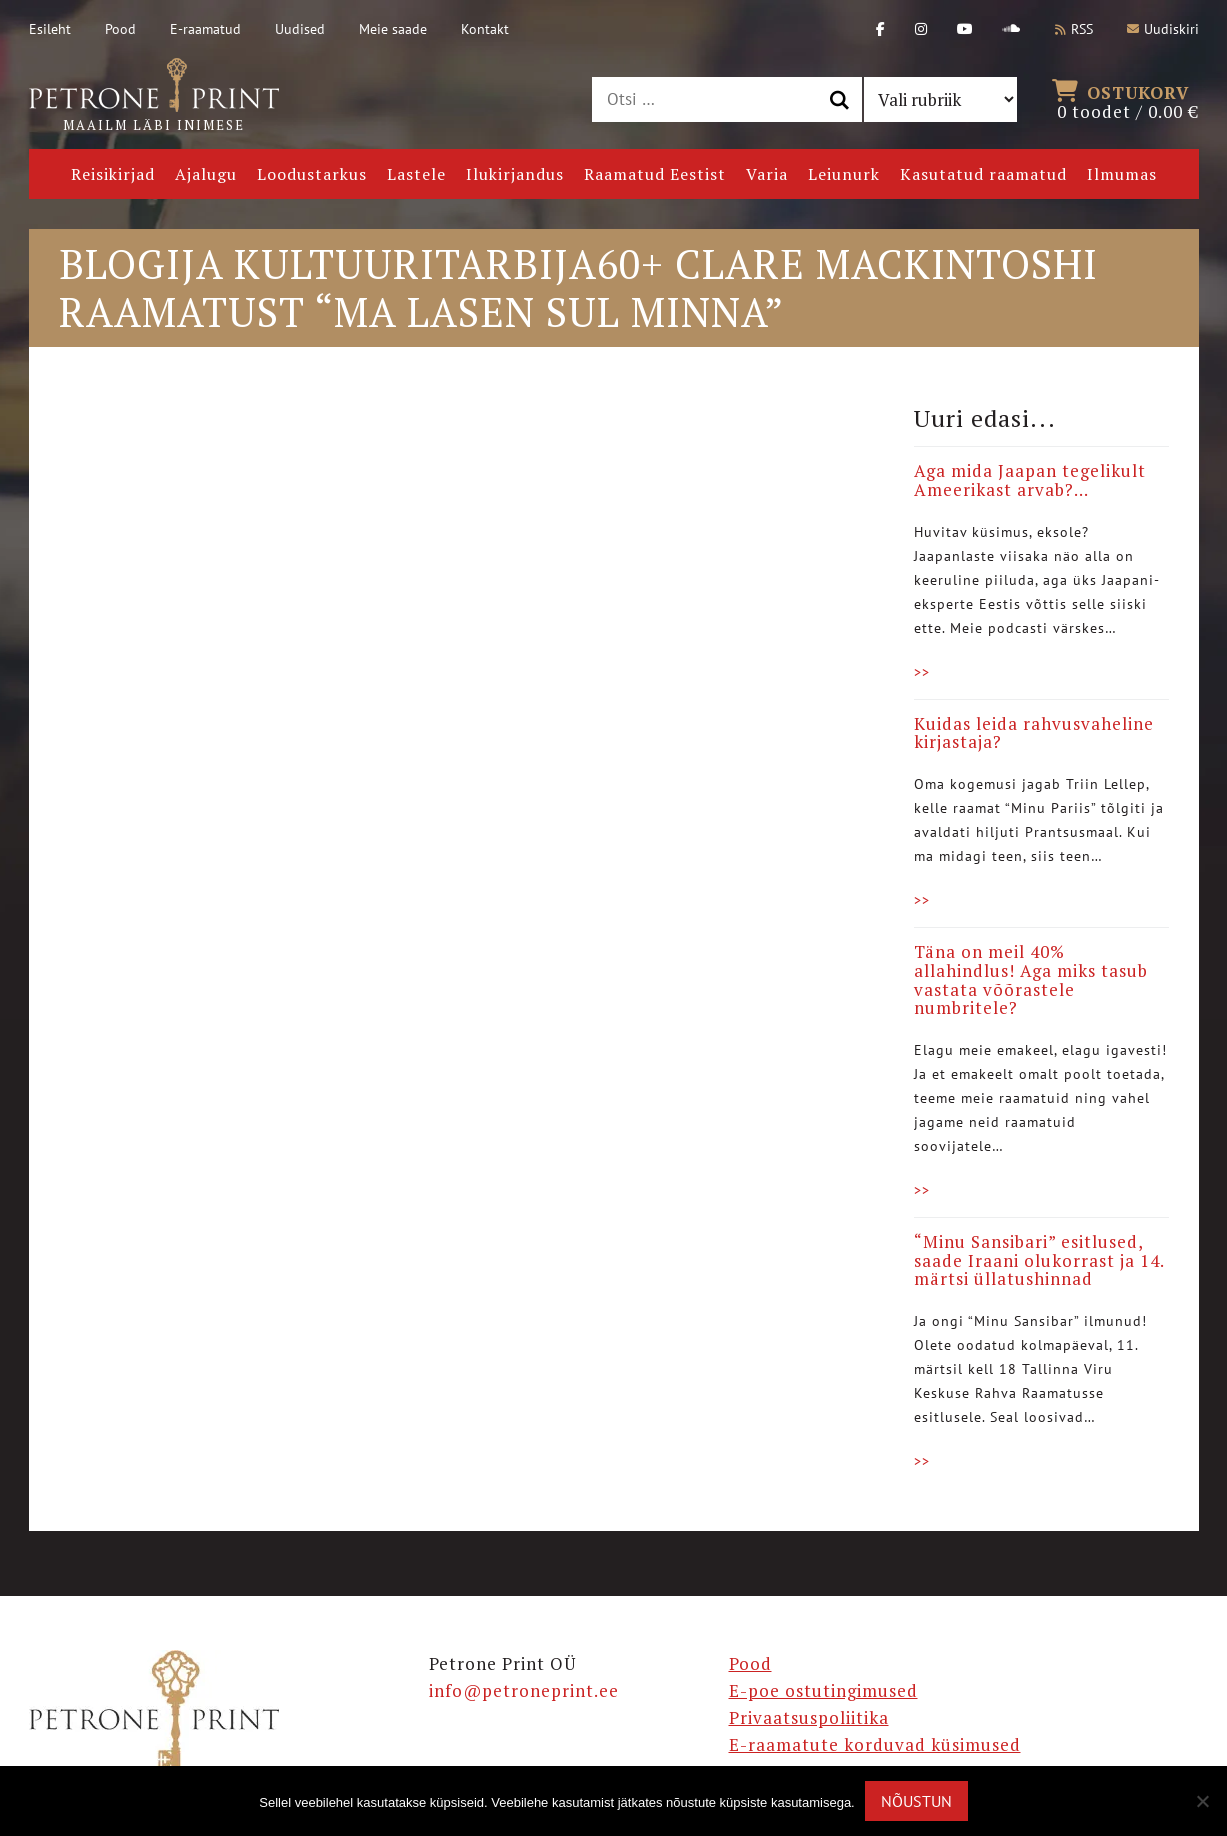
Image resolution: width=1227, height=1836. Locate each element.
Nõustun (916, 1801)
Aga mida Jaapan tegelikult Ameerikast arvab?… (1030, 480)
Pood (120, 29)
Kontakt (485, 29)
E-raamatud (205, 29)
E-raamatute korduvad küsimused (875, 1744)
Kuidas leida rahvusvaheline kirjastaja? (1034, 733)
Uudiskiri (1163, 29)
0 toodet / (1128, 100)
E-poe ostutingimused (823, 1690)
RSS (1074, 29)
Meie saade (393, 29)
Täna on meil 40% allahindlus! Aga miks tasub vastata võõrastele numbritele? (1031, 979)
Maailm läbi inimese (154, 96)
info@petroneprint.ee (524, 1690)
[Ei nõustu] (1202, 1801)
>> (922, 672)
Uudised (300, 29)
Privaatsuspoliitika (809, 1717)
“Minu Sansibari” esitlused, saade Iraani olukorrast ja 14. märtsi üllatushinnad (1039, 1260)
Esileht (50, 29)
